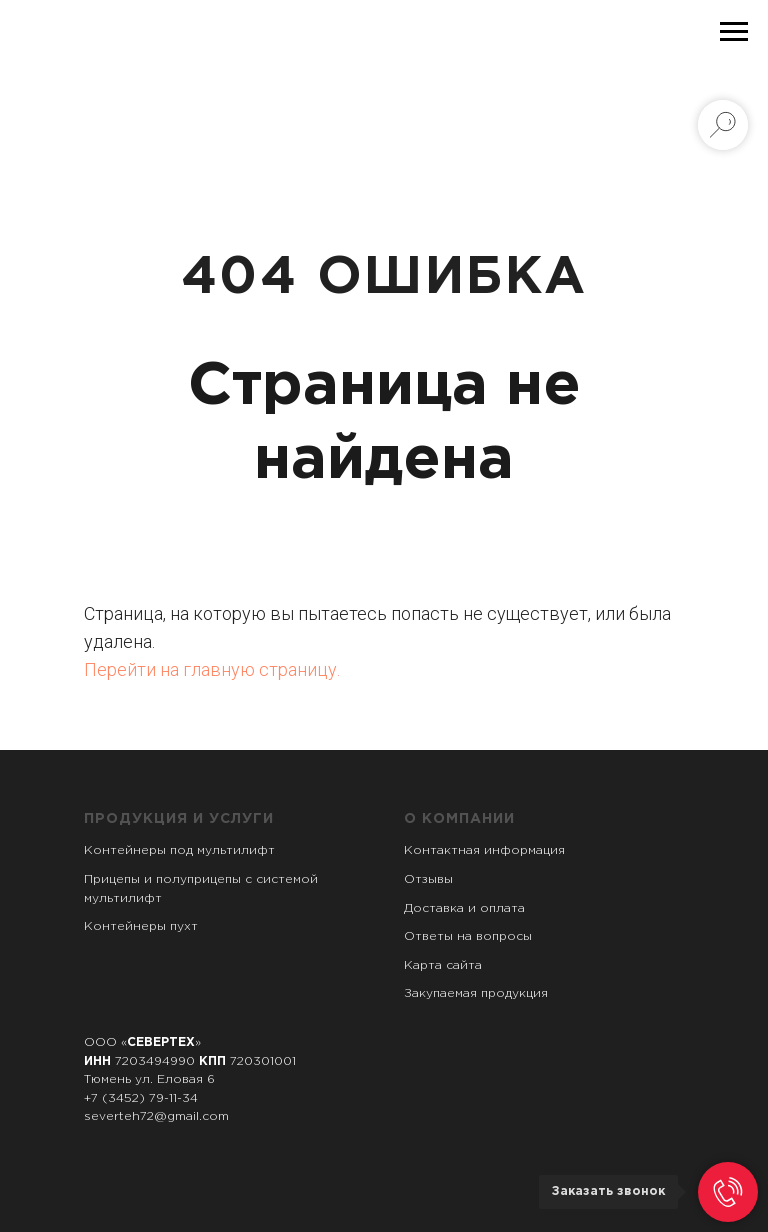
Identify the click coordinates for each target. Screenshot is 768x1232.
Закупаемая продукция (476, 993)
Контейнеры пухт (141, 926)
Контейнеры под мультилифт (179, 850)
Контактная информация (484, 850)
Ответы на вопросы (468, 936)
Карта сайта (443, 965)
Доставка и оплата (464, 908)
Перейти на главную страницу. (212, 669)
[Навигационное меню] (734, 32)
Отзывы (428, 879)
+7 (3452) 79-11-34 (141, 1098)
